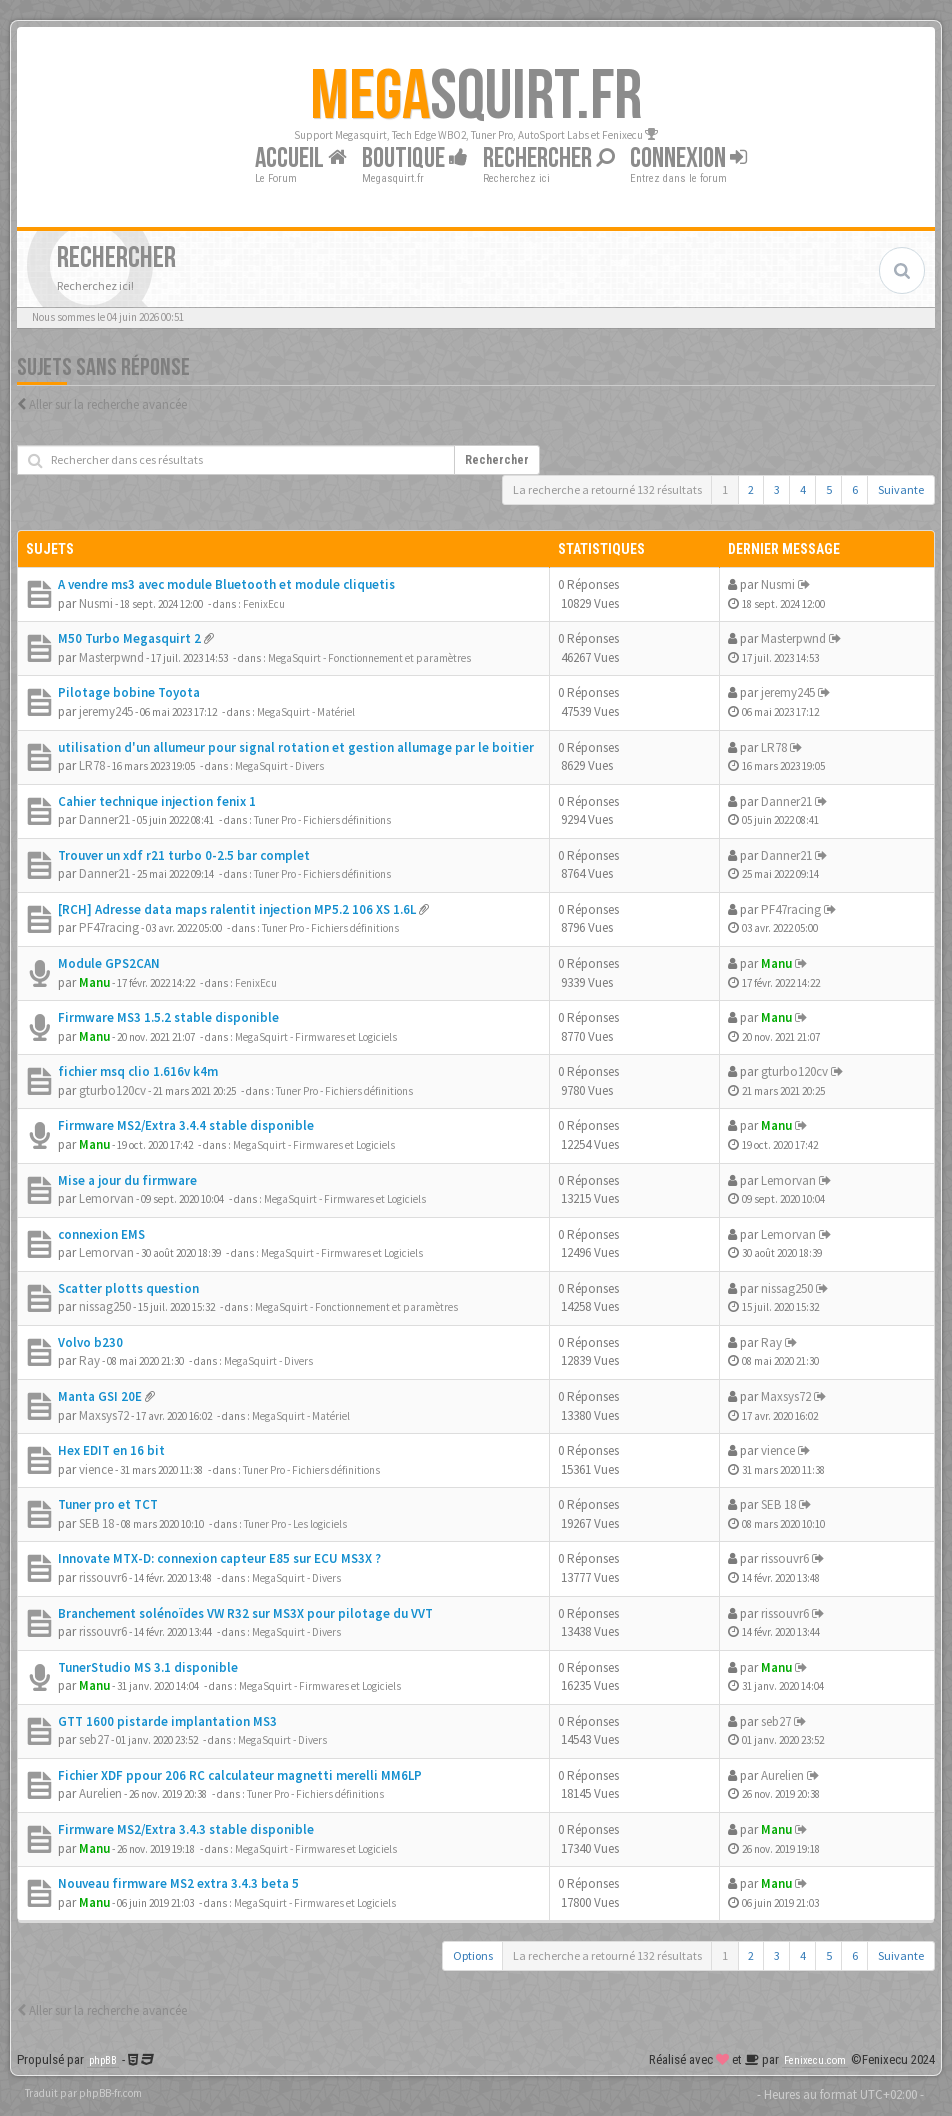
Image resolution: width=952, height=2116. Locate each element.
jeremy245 (106, 711)
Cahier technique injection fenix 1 (157, 801)
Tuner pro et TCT (108, 1504)
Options (473, 1955)
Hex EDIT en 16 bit (111, 1450)
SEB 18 (96, 1523)
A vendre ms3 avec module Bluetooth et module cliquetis (226, 584)
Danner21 (104, 819)
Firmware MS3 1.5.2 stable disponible (168, 1017)
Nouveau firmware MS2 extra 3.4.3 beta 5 (178, 1883)
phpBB (103, 2060)
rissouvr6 (103, 1577)
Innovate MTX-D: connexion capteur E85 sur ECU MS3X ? (219, 1558)
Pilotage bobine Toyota (129, 692)
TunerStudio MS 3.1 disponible (148, 1667)
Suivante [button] (901, 489)
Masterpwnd (111, 657)
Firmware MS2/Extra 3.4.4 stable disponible (186, 1125)
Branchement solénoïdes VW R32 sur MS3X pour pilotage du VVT (245, 1613)
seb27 (94, 1739)
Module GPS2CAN (109, 963)
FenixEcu (264, 604)
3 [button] (777, 489)
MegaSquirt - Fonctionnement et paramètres (369, 658)
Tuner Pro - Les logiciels (295, 1524)
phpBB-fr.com (110, 2093)
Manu (94, 982)
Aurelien (100, 1793)
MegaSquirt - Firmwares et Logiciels (316, 1037)
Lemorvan (106, 1198)
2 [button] (751, 489)
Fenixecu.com (815, 2060)
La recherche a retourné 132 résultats (607, 489)
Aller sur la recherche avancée (108, 404)
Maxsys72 (104, 1415)
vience (96, 1469)
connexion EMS (101, 1234)
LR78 (92, 765)
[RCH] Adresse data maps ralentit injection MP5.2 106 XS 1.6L (237, 909)
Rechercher (549, 158)
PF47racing (109, 927)
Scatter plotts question (128, 1288)
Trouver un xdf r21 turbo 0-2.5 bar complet (184, 855)
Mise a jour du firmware (127, 1180)
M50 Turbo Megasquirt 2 (129, 638)
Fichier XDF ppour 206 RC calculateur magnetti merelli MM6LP (240, 1775)
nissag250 (105, 1306)
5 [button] (829, 489)
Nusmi (96, 603)
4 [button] (803, 489)
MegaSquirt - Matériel (306, 712)
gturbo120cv (112, 1090)
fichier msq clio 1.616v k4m (138, 1071)
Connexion (688, 158)
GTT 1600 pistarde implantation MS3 (167, 1721)
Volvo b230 (90, 1342)
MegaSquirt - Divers (279, 766)
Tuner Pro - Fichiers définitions (322, 820)
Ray (89, 1360)
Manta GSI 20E (100, 1396)
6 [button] (855, 489)
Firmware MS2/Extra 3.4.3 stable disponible (186, 1829)
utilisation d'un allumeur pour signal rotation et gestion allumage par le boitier (296, 747)
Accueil (301, 158)
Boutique (415, 158)
